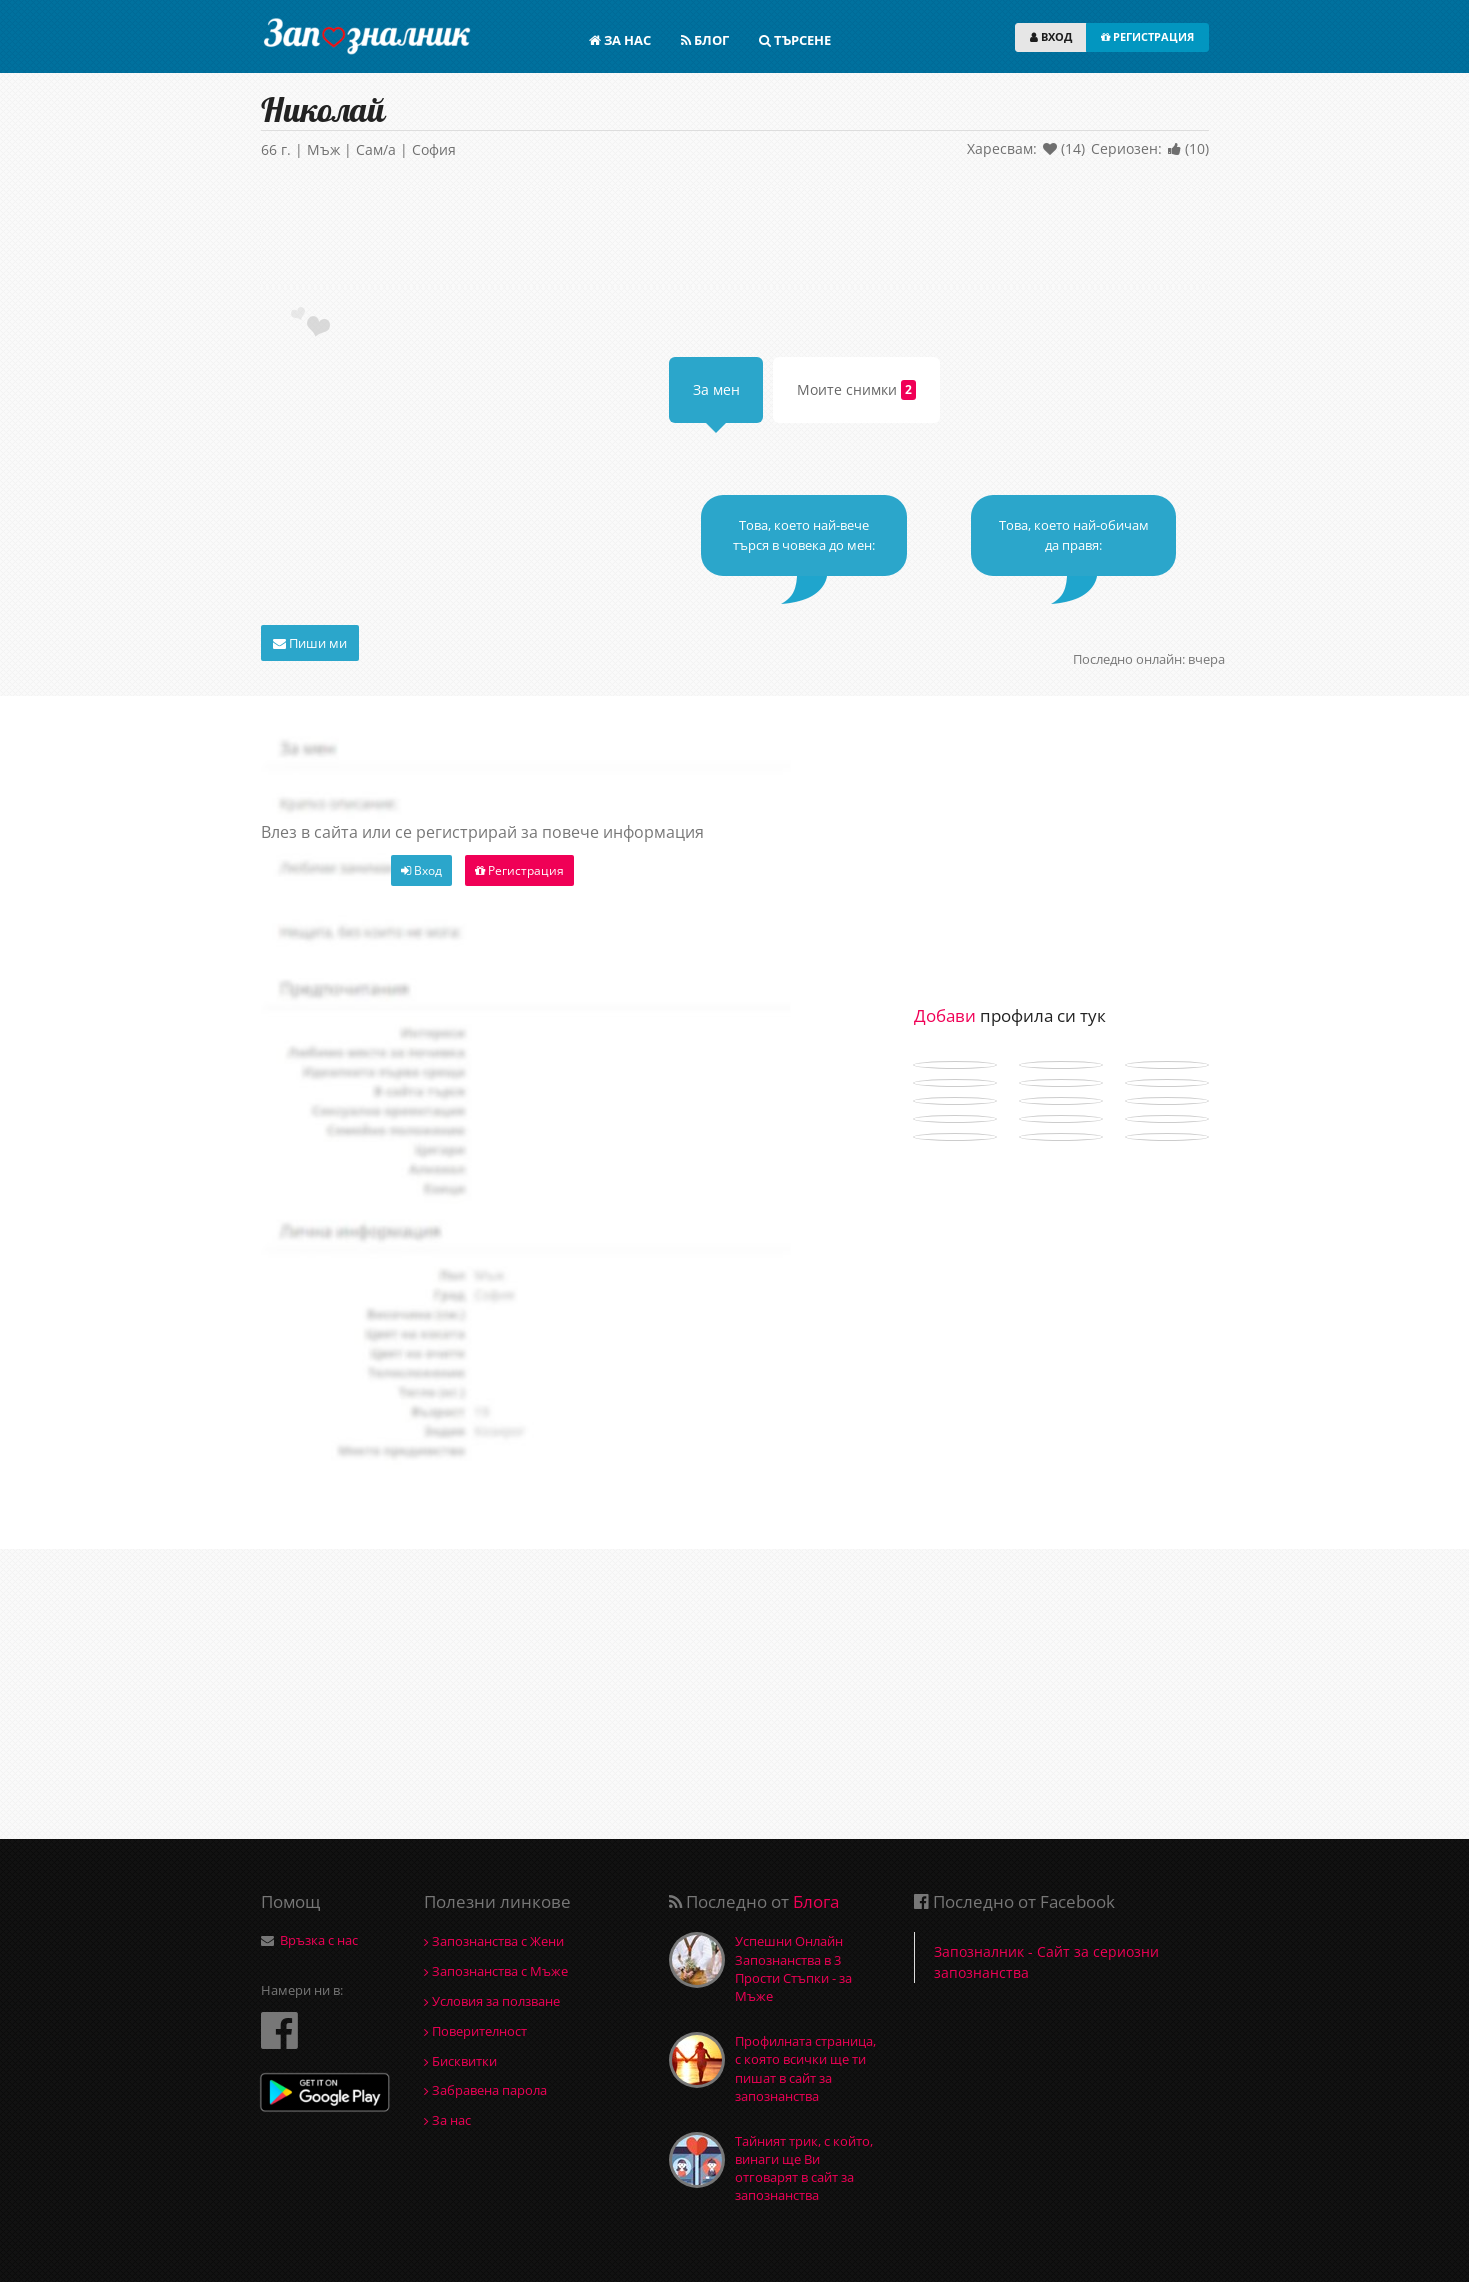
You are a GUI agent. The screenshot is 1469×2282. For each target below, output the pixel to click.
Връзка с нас (319, 1940)
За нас (447, 2120)
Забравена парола (485, 2090)
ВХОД (1051, 36)
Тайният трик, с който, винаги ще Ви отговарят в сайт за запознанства (804, 2168)
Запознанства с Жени (494, 1941)
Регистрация (519, 870)
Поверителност (475, 2031)
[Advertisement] (735, 237)
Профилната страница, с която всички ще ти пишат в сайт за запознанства (805, 2068)
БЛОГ (705, 40)
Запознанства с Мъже (496, 1971)
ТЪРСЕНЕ (795, 40)
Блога (816, 1901)
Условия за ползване (492, 2001)
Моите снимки (856, 390)
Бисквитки (460, 2061)
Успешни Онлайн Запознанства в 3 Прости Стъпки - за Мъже (793, 1968)
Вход (421, 870)
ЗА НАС (620, 40)
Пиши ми (310, 643)
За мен (716, 389)
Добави (945, 1015)
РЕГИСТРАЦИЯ (1147, 36)
